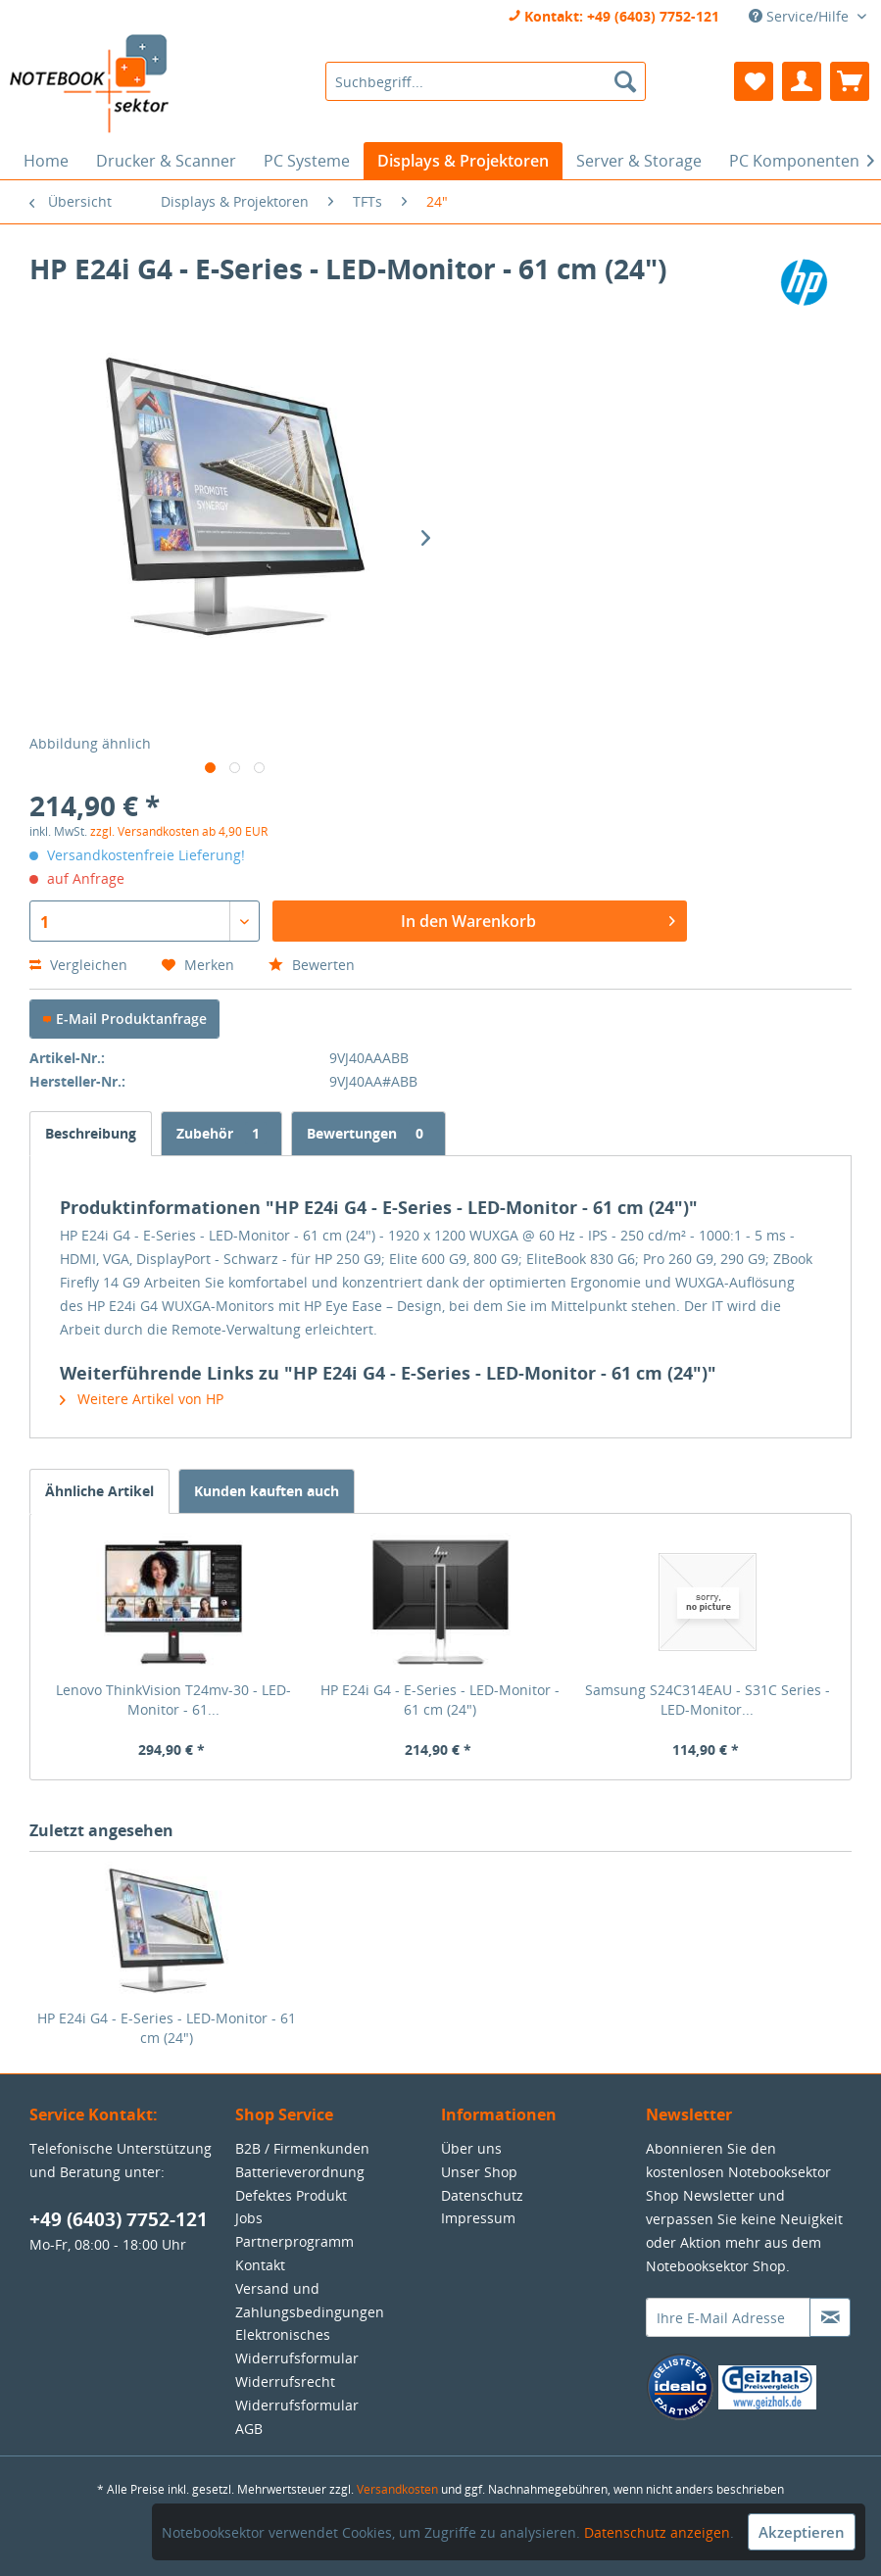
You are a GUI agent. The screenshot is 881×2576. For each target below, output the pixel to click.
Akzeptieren (802, 2532)
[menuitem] (485, 81)
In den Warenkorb (538, 918)
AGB (249, 2428)
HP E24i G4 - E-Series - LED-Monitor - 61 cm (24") (440, 1699)
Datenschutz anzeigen (657, 2532)
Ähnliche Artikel (99, 1491)
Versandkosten (397, 2489)
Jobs (249, 2218)
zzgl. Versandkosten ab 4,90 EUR (179, 831)
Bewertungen (368, 1133)
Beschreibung (90, 1133)
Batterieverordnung (300, 2172)
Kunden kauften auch (266, 1491)
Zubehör (221, 1133)
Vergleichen (78, 964)
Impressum (478, 2218)
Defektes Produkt (291, 2195)
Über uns (471, 2148)
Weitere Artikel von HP (141, 1398)
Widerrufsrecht (285, 2381)
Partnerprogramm (294, 2241)
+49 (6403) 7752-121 (118, 2219)
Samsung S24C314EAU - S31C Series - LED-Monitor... (707, 1699)
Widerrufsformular (297, 2405)
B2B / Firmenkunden (302, 2148)
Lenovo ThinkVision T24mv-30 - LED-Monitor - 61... (173, 1699)
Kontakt (260, 2265)
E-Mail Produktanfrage (124, 1018)
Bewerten (312, 964)
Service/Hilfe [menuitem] (801, 16)
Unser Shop (479, 2172)
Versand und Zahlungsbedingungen (309, 2300)
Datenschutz (482, 2195)
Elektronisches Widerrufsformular (297, 2346)
